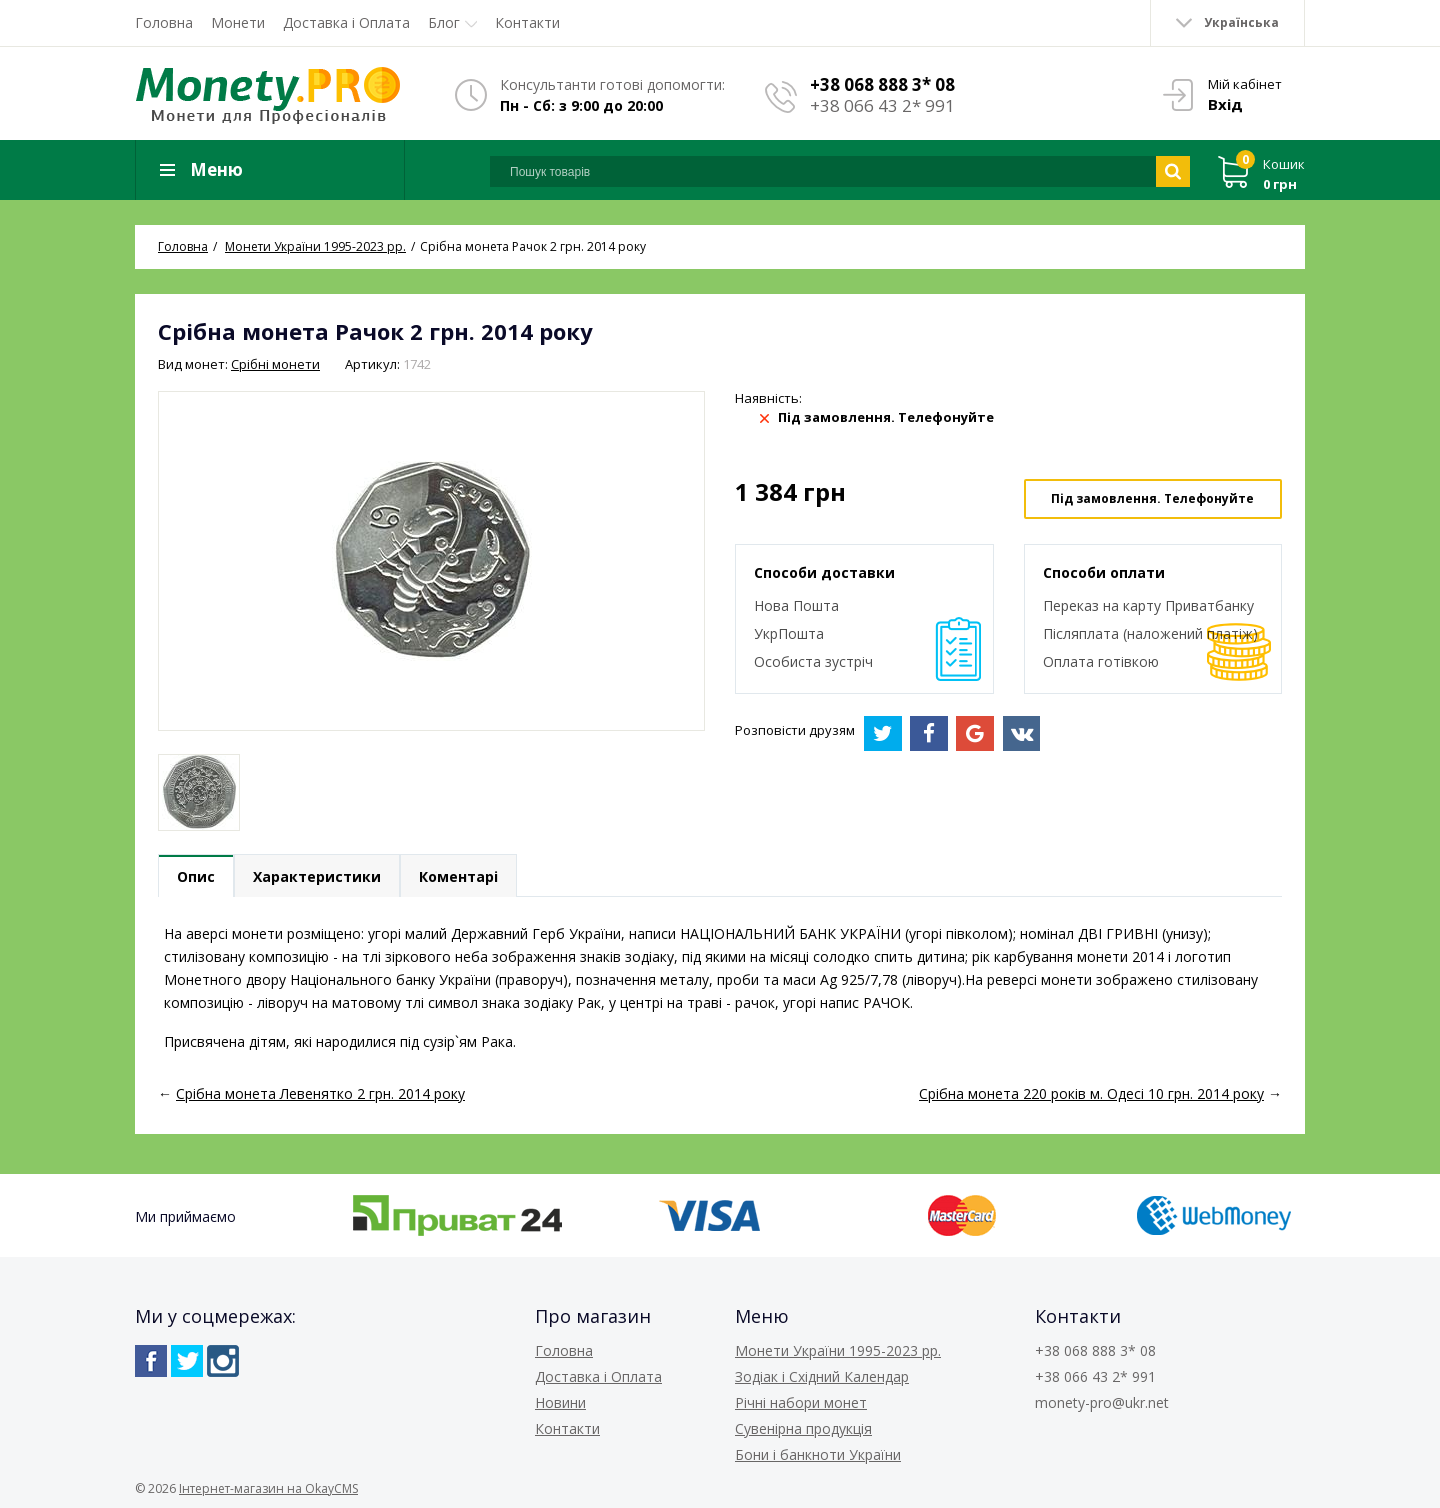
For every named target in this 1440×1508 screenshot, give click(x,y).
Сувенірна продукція (803, 1428)
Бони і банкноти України (818, 1454)
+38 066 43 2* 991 (882, 105)
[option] (199, 792)
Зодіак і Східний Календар (822, 1376)
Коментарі (458, 876)
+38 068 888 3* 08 (882, 84)
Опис (196, 876)
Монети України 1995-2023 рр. (838, 1350)
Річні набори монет (801, 1402)
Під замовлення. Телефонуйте (1152, 498)
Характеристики (317, 876)
